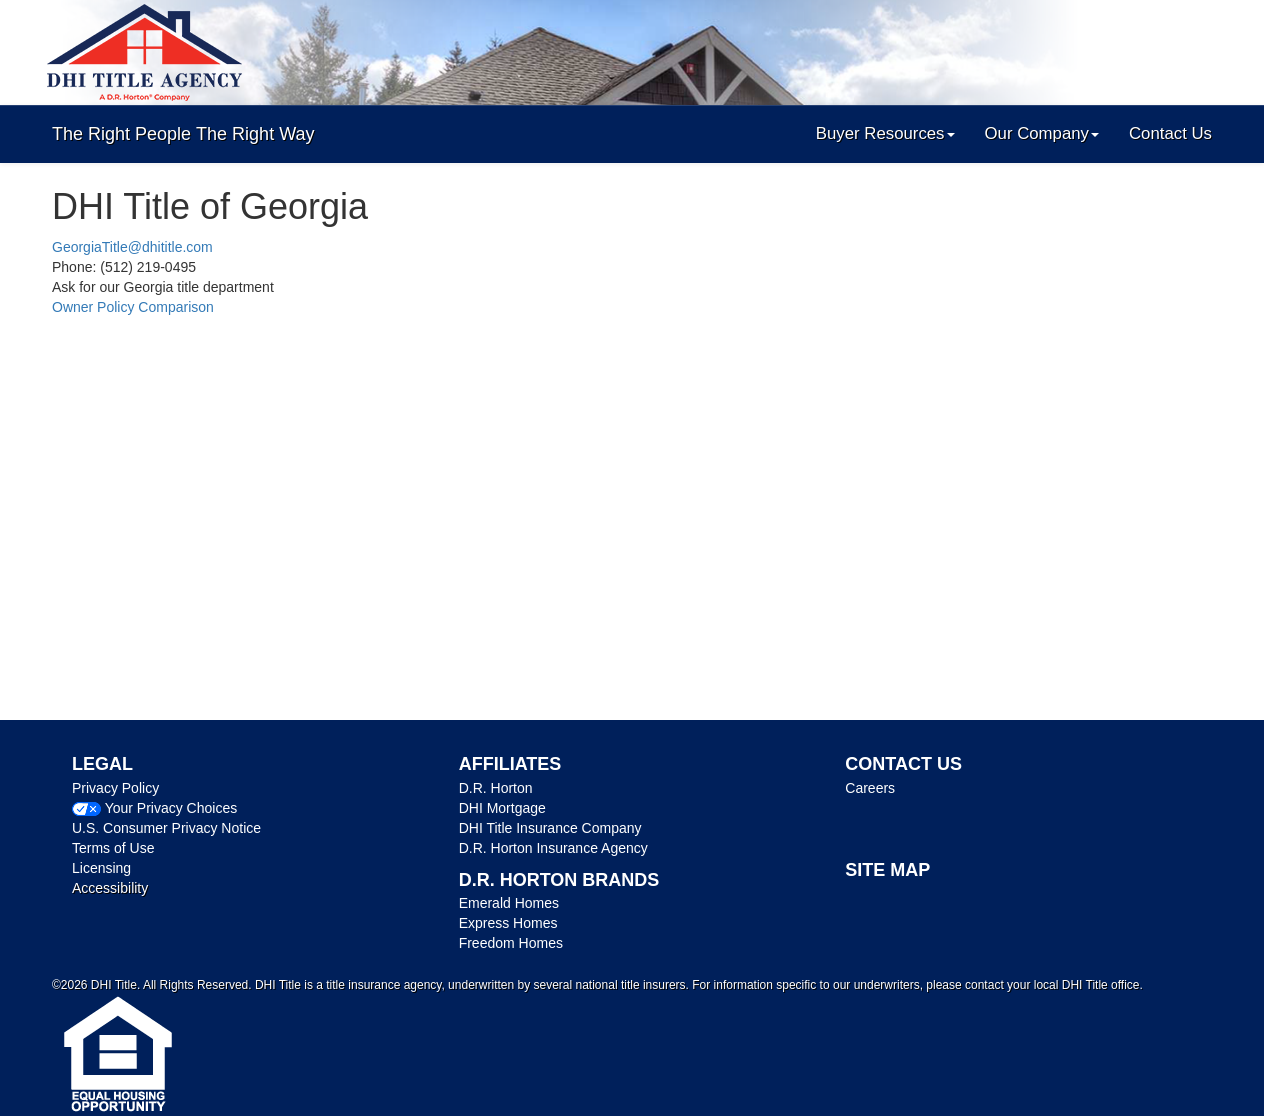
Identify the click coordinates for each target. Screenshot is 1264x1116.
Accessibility (110, 888)
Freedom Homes (511, 943)
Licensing (101, 868)
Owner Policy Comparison (133, 307)
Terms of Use (113, 848)
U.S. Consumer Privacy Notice (166, 828)
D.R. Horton (496, 788)
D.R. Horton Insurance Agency (553, 848)
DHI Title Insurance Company (550, 828)
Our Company (1042, 133)
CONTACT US (903, 764)
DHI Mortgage (502, 808)
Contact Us (1170, 133)
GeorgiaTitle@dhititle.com (132, 247)
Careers (870, 788)
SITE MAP (887, 870)
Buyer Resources (885, 133)
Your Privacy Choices (171, 808)
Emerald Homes (509, 903)
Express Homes (508, 923)
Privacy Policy (115, 788)
